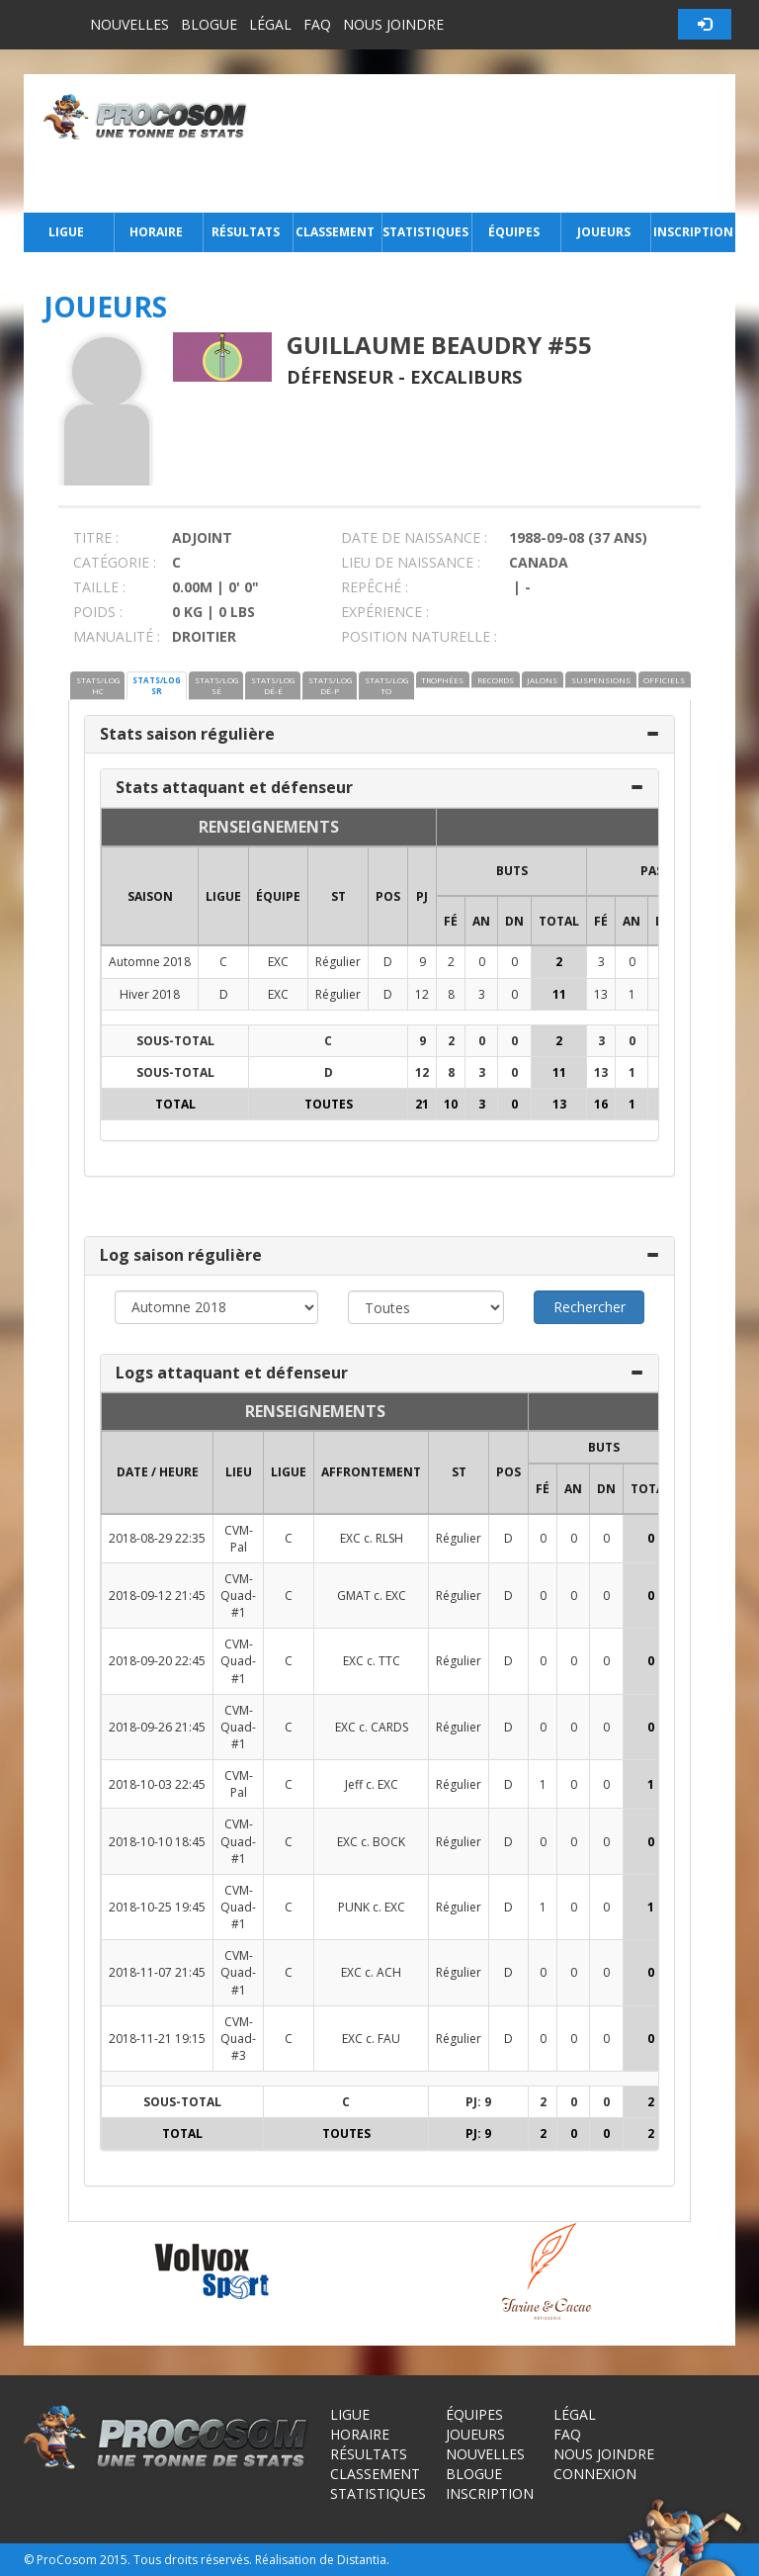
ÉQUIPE (278, 896)
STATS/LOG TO (386, 685)
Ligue (66, 231)
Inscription (693, 231)
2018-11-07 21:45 (157, 1972)
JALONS (542, 679)
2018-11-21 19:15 (157, 2038)
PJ (422, 896)
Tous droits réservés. (192, 2559)
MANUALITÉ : (116, 636)
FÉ (451, 921)
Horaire (156, 231)
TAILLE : (99, 586)
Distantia (361, 2559)
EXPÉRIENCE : (385, 611)
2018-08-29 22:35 (157, 1538)
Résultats (245, 231)
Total (559, 921)
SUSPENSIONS (601, 679)
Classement (335, 231)
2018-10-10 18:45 (157, 1841)
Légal (270, 24)
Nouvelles (129, 24)
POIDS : (98, 611)
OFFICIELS (664, 679)
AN (481, 921)
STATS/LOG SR (156, 685)
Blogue (209, 24)
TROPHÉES (442, 679)
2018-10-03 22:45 (157, 1784)
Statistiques (424, 231)
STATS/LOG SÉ (216, 685)
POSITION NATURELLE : (419, 636)
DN (514, 921)
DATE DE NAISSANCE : (414, 537)
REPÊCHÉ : (374, 586)
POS (388, 896)
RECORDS (495, 679)
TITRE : (96, 537)
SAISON (150, 896)
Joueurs (604, 231)
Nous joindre (393, 24)
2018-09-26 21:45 (157, 1727)
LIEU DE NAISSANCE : (410, 562)
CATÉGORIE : (114, 562)
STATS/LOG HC (98, 685)
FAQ (317, 24)
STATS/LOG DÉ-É (273, 685)
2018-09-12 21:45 (157, 1595)
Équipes (514, 231)
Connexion (594, 2473)
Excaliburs (466, 377)
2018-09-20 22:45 (157, 1660)
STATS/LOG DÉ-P (330, 685)
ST (338, 896)
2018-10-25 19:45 (157, 1907)
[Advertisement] (497, 143)
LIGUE (223, 896)
